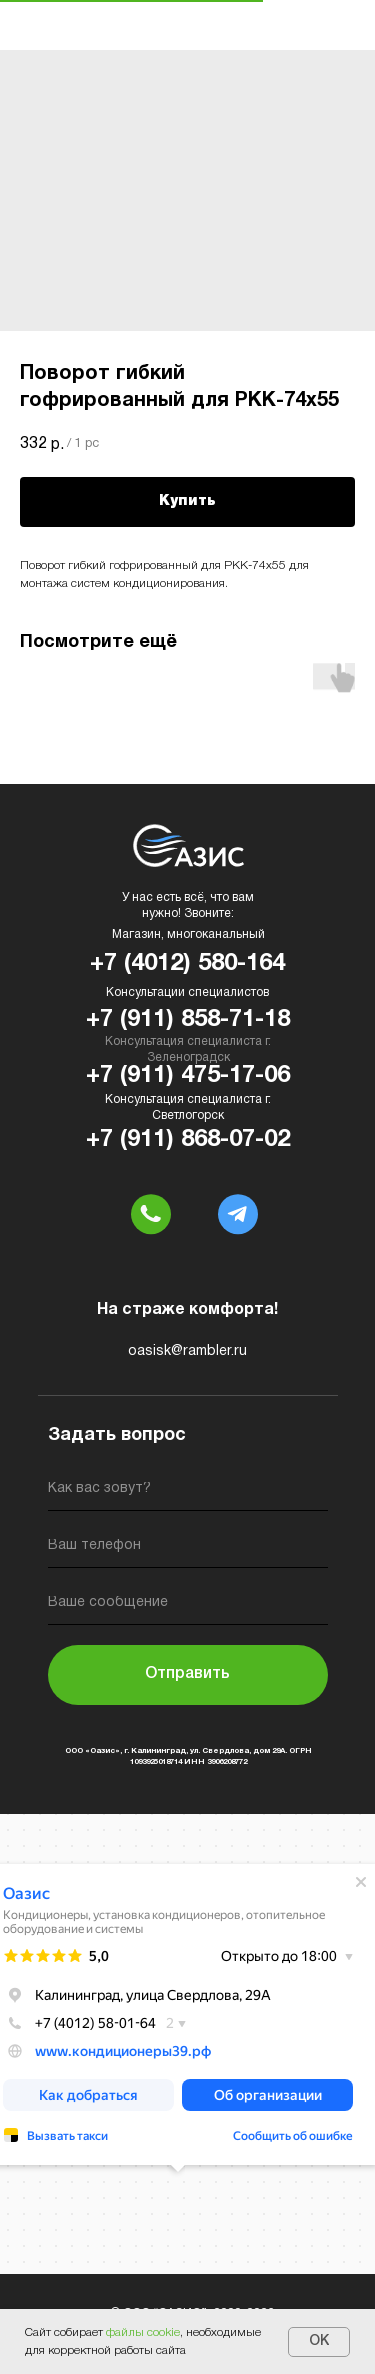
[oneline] (188, 1606)
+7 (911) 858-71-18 (188, 1020)
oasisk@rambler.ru (187, 1351)
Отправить (187, 1674)
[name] (188, 1492)
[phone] (188, 1549)
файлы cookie (143, 2332)
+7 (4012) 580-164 (187, 964)
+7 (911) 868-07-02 (188, 1140)
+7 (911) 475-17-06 (188, 1076)
